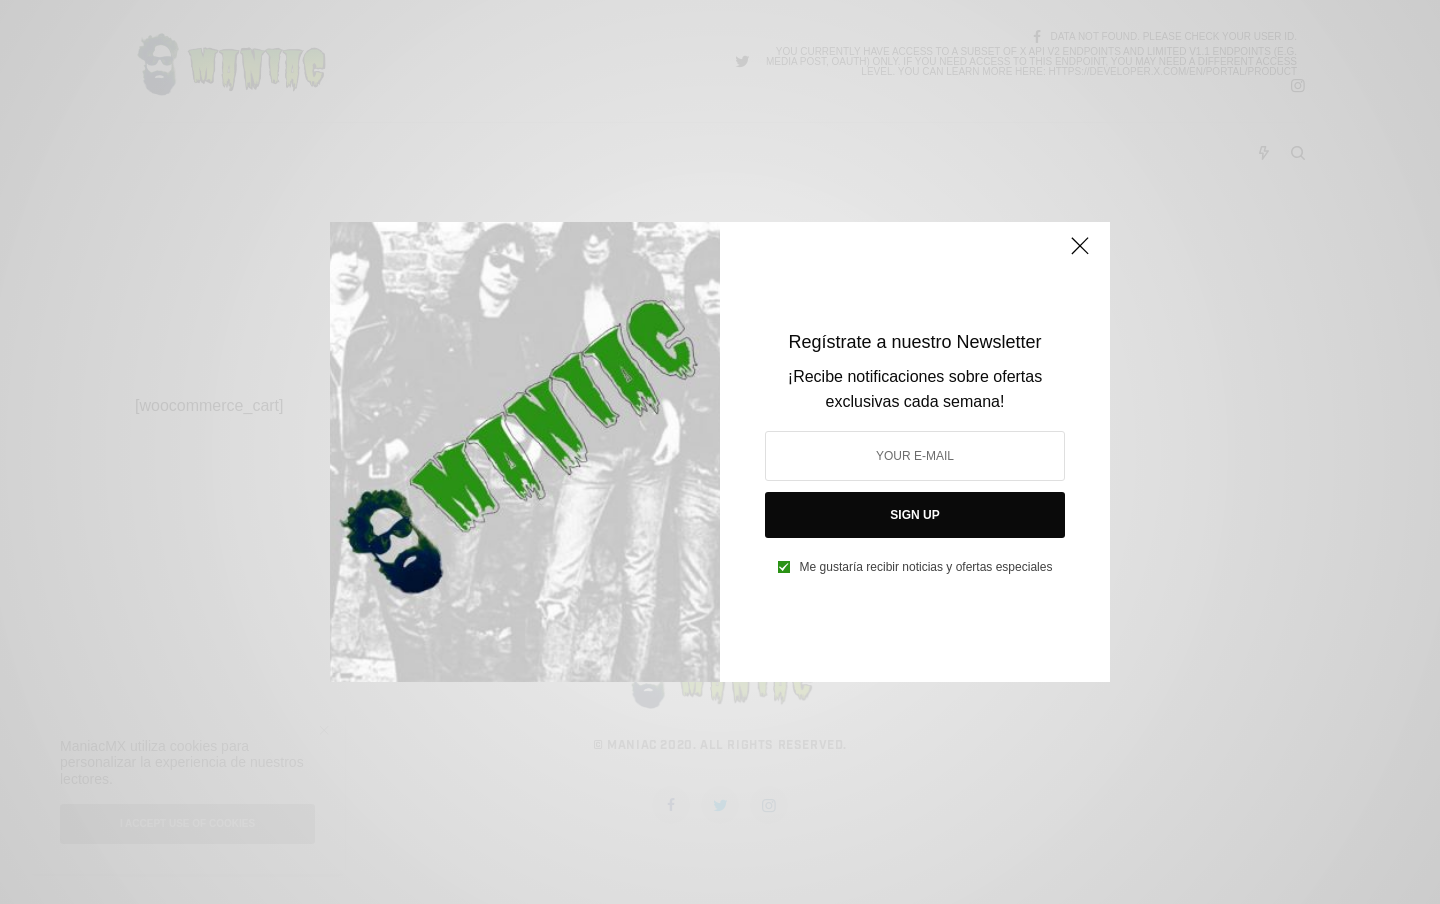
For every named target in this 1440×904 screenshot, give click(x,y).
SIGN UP (914, 515)
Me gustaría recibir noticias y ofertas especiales (926, 567)
